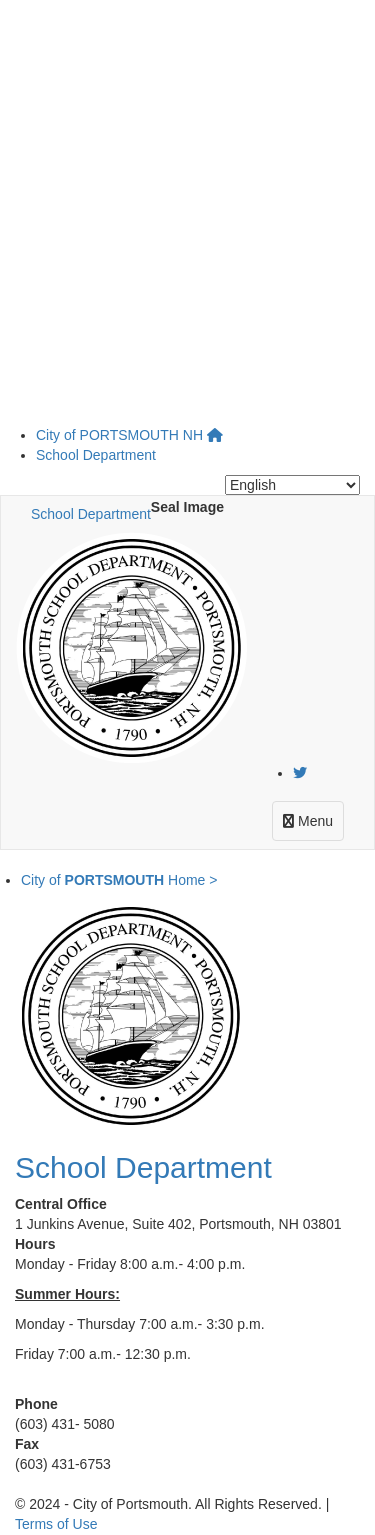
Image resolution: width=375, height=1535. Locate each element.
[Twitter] (300, 773)
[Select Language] (292, 485)
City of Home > (119, 880)
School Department (96, 455)
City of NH (119, 435)
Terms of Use (56, 1524)
